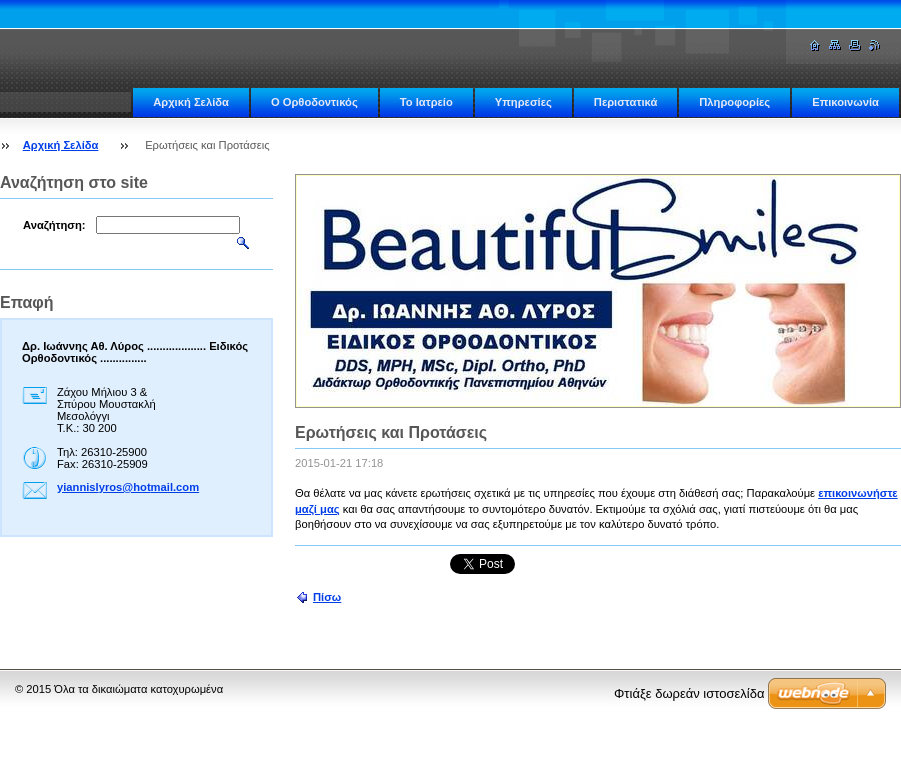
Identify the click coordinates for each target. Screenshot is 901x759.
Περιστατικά (625, 102)
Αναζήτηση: (54, 225)
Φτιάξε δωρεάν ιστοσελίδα (689, 693)
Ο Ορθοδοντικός (314, 102)
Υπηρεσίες (523, 102)
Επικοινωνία (845, 102)
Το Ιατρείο (426, 102)
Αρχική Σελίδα (191, 102)
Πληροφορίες (734, 102)
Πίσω (327, 597)
